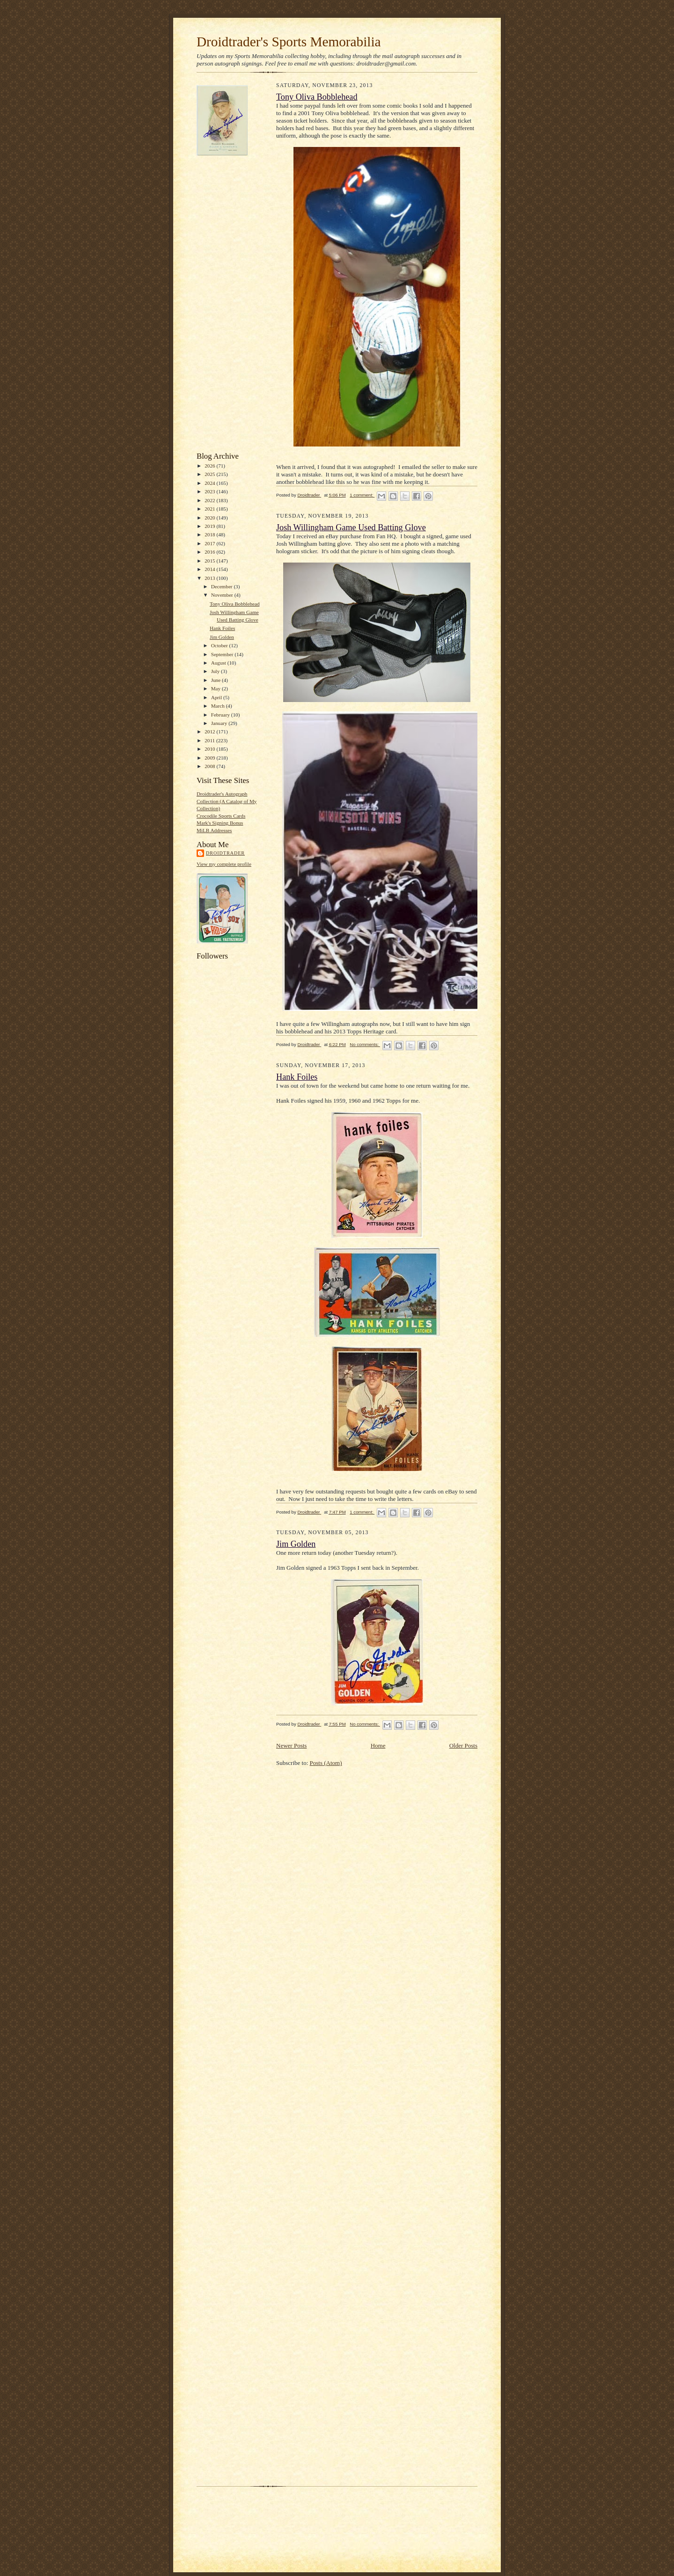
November (222, 595)
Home (378, 1745)
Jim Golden (222, 637)
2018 (210, 534)
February (221, 714)
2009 (210, 758)
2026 (210, 465)
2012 (210, 731)
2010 (210, 749)
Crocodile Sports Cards (221, 816)
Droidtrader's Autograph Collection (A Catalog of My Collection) (226, 801)
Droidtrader (225, 853)
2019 (210, 526)
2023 (210, 491)
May (216, 688)
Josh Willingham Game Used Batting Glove (351, 527)
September (223, 654)
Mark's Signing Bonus (220, 823)
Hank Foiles (222, 628)
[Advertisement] (234, 303)
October (220, 645)
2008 (210, 766)
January (220, 723)
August (219, 663)
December (222, 586)
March (218, 706)
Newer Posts (291, 1745)
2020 (210, 517)
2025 (210, 474)
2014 (210, 569)
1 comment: (362, 495)
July (216, 671)
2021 (210, 509)
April (217, 697)
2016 (210, 552)
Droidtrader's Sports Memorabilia (289, 41)
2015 (210, 561)
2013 (210, 578)
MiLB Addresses (214, 830)
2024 (210, 483)
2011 (210, 740)
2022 (210, 500)
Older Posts (463, 1745)
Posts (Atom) (326, 1762)
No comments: (365, 1044)
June (216, 680)
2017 (210, 543)
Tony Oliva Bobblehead (235, 604)
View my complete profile (224, 864)
